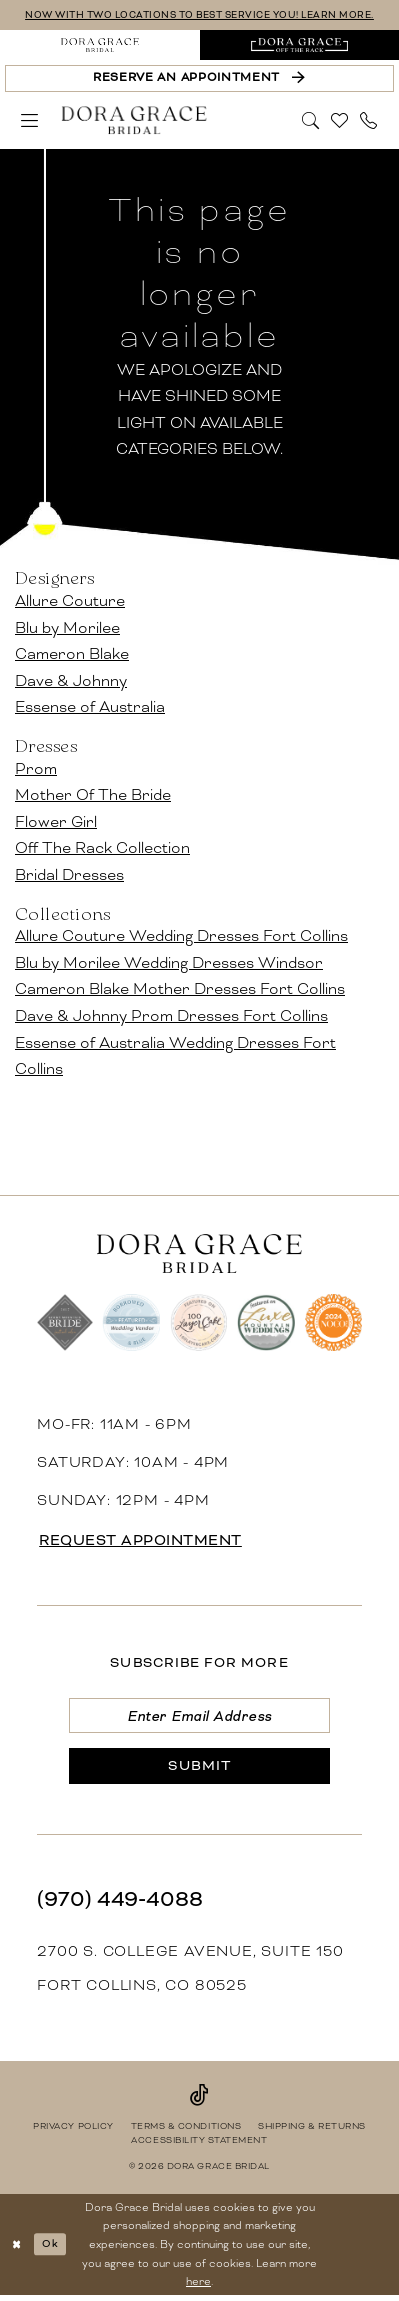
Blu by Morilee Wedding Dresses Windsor (169, 962)
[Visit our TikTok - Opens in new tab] (199, 2099)
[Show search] (311, 120)
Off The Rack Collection (102, 848)
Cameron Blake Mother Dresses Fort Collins (180, 989)
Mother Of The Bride (93, 795)
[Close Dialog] (17, 2250)
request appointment (145, 1540)
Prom (36, 768)
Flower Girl (56, 821)
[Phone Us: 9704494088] (368, 121)
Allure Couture (70, 601)
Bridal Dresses (69, 875)
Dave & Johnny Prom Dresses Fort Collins (171, 1016)
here (198, 2287)
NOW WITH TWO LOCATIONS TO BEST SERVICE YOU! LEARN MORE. (199, 15)
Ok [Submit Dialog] (52, 2249)
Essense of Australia (90, 707)
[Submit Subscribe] (200, 1770)
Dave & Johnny (71, 680)
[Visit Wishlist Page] (340, 121)
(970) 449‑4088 (120, 1903)
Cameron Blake (72, 654)
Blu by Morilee (67, 627)
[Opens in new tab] (300, 46)
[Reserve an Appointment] (199, 79)
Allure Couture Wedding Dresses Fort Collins (181, 936)
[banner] (134, 120)
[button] (30, 121)
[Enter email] (200, 1717)
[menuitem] (100, 46)
